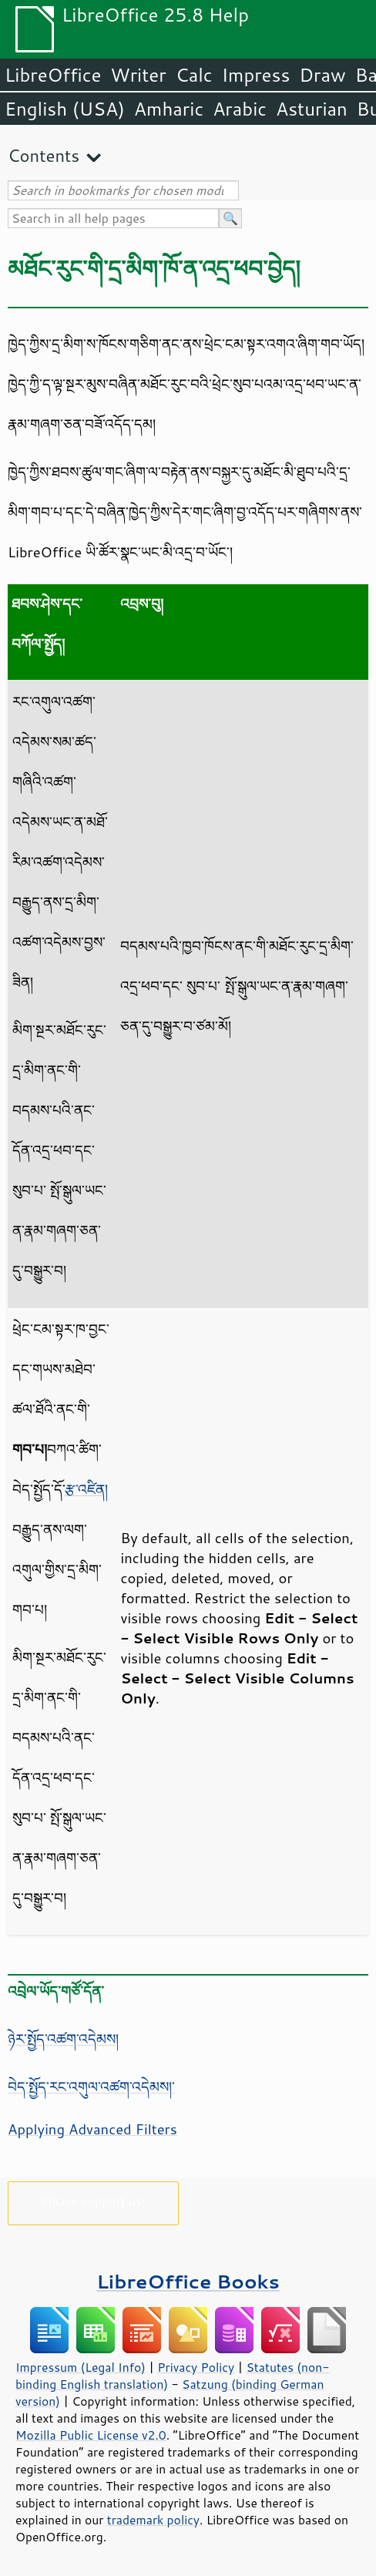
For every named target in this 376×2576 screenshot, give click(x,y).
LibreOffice (53, 75)
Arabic (240, 109)
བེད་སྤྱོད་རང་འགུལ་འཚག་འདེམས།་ (91, 2087)
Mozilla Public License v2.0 (90, 2434)
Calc (194, 75)
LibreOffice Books (188, 2281)
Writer (138, 75)
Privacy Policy (195, 2367)
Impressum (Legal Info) (80, 2367)
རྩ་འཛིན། (86, 1489)
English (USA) (65, 109)
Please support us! (93, 2200)
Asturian (311, 109)
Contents (43, 155)
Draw (322, 75)
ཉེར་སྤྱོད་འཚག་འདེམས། (63, 2039)
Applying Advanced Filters (92, 2129)
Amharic (168, 109)
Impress (256, 75)
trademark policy (153, 2519)
